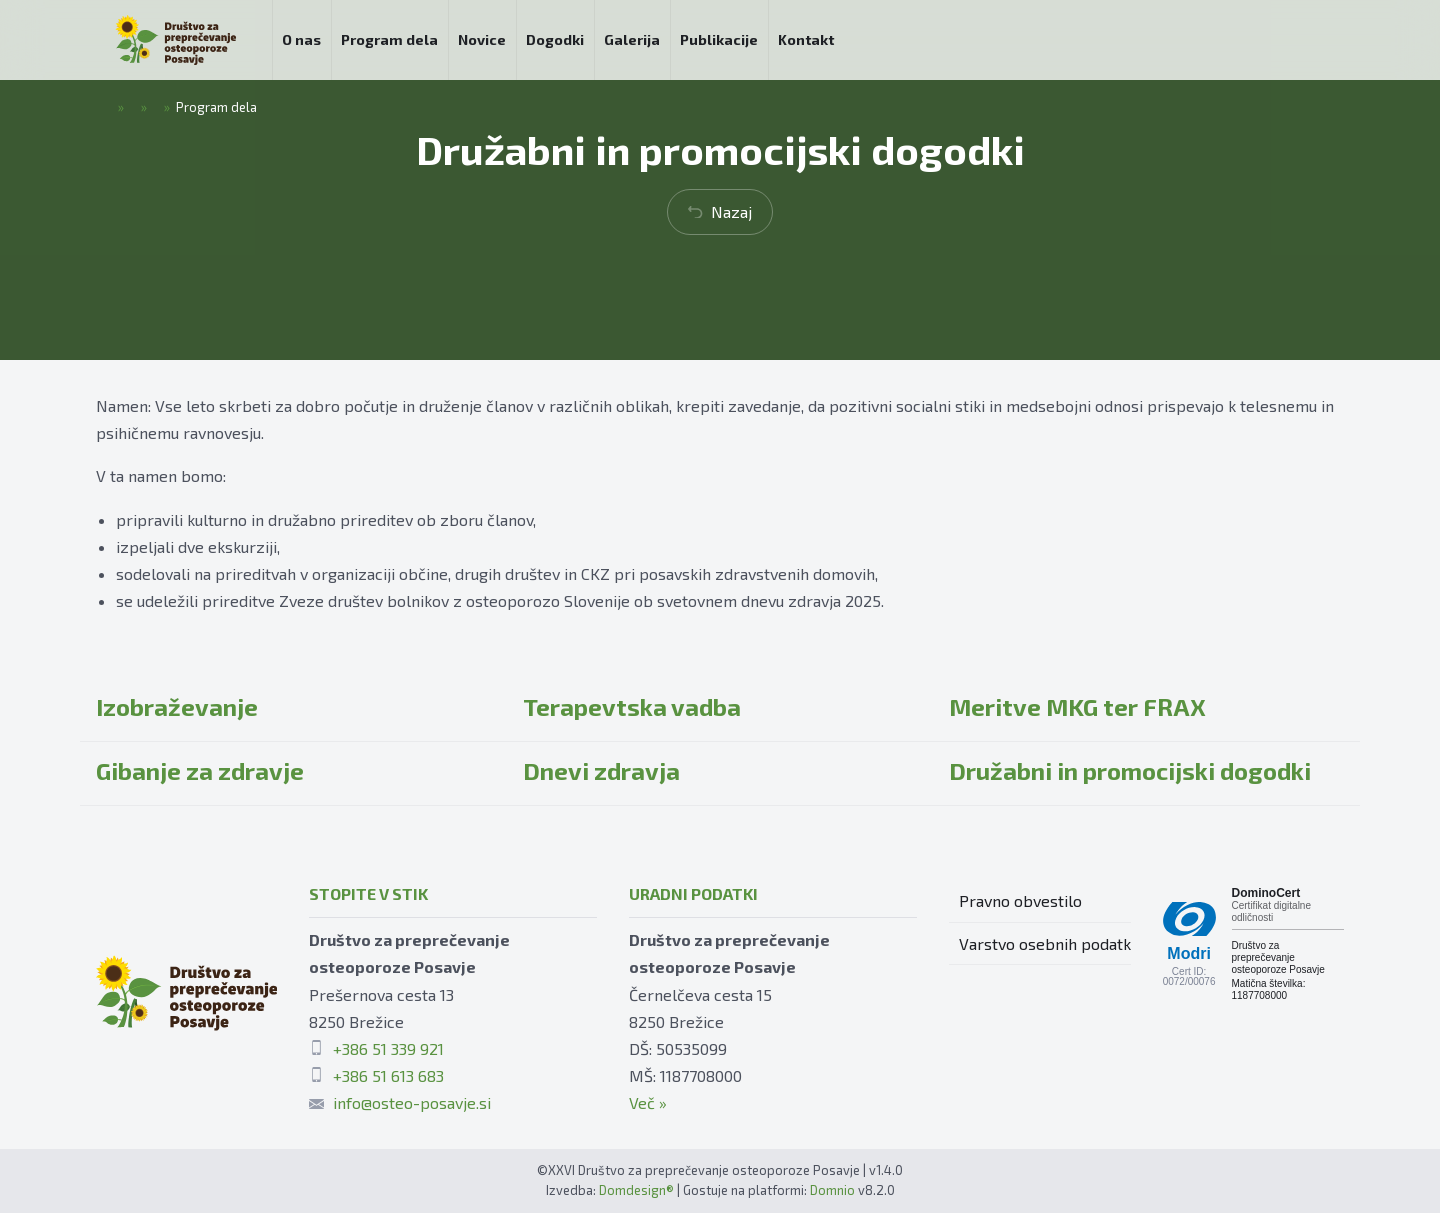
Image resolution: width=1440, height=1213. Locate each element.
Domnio (832, 1190)
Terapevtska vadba (632, 706)
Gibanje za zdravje (200, 770)
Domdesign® (636, 1190)
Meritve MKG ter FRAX (1077, 706)
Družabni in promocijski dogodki (1130, 770)
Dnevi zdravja (601, 770)
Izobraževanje (177, 706)
